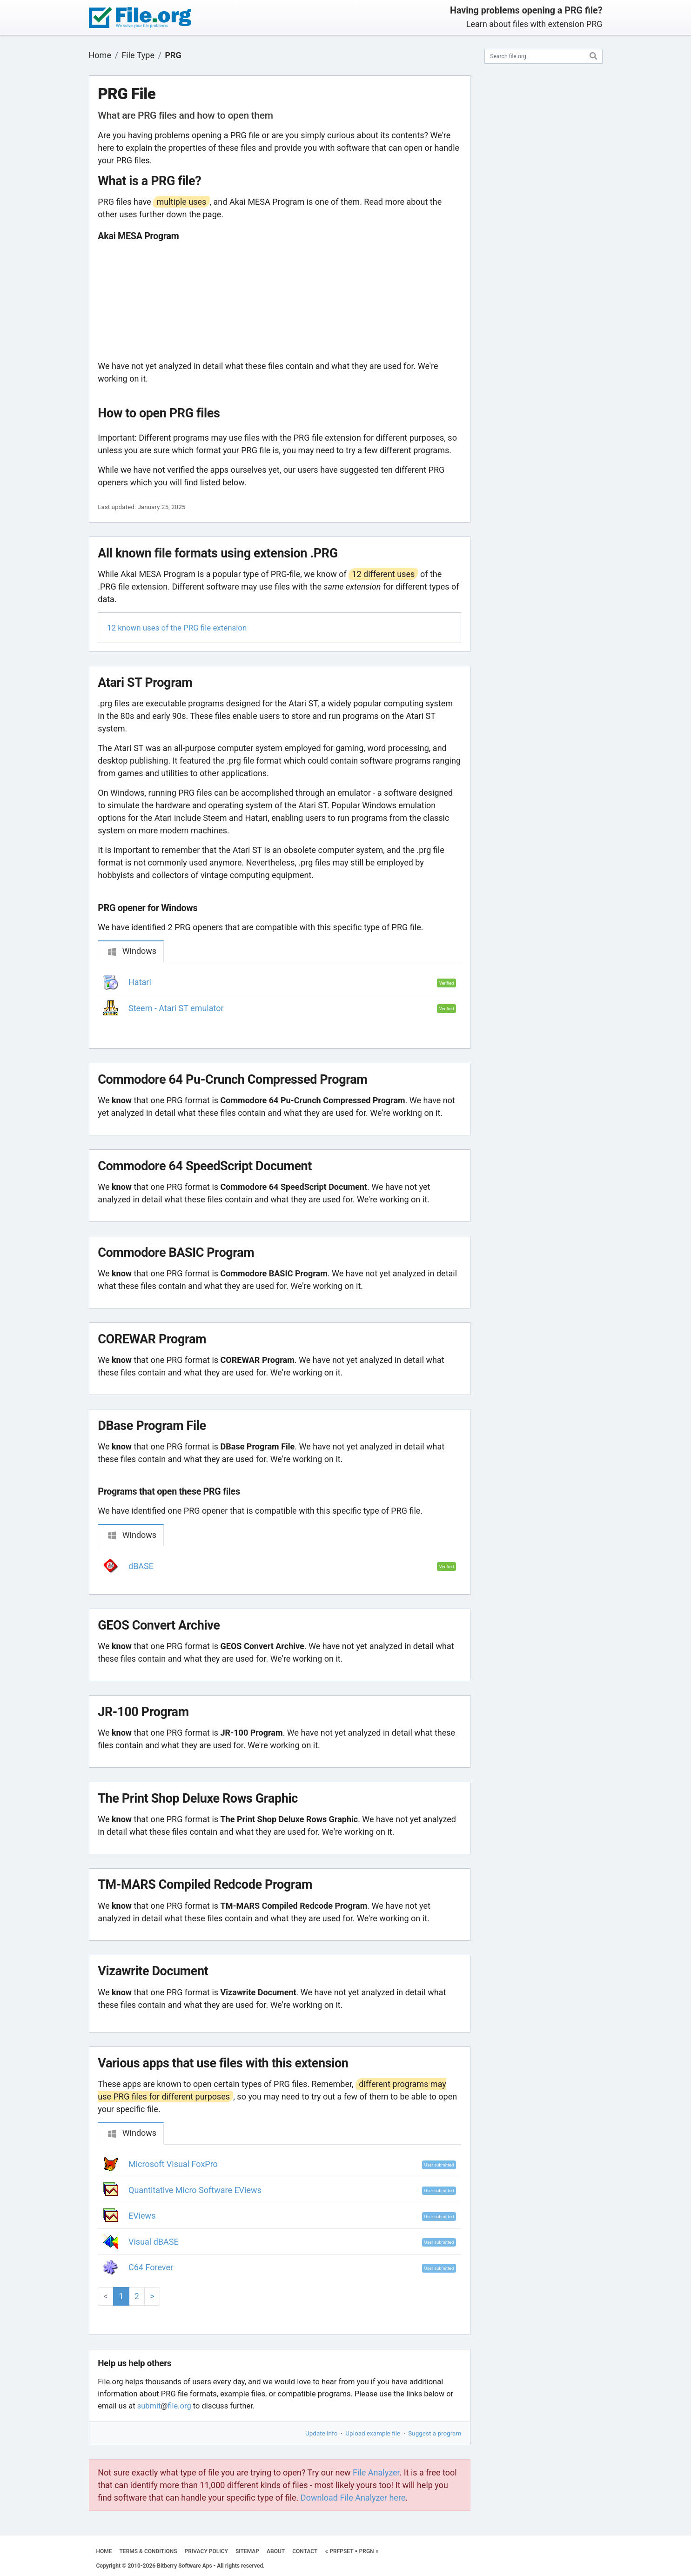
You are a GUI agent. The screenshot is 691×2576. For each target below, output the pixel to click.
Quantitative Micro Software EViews (195, 2190)
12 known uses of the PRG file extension (177, 627)
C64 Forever (150, 2267)
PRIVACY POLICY (206, 2551)
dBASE (141, 1566)
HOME (104, 2551)
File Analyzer (376, 2472)
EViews (141, 2215)
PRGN (366, 2551)
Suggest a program (434, 2433)
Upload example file (372, 2433)
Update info (321, 2433)
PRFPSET (341, 2551)
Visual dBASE (153, 2242)
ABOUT (276, 2551)
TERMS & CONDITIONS (148, 2551)
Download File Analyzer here (353, 2497)
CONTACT (304, 2551)
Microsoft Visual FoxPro (173, 2164)
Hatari (139, 982)
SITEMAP (247, 2551)
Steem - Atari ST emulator (176, 1008)
